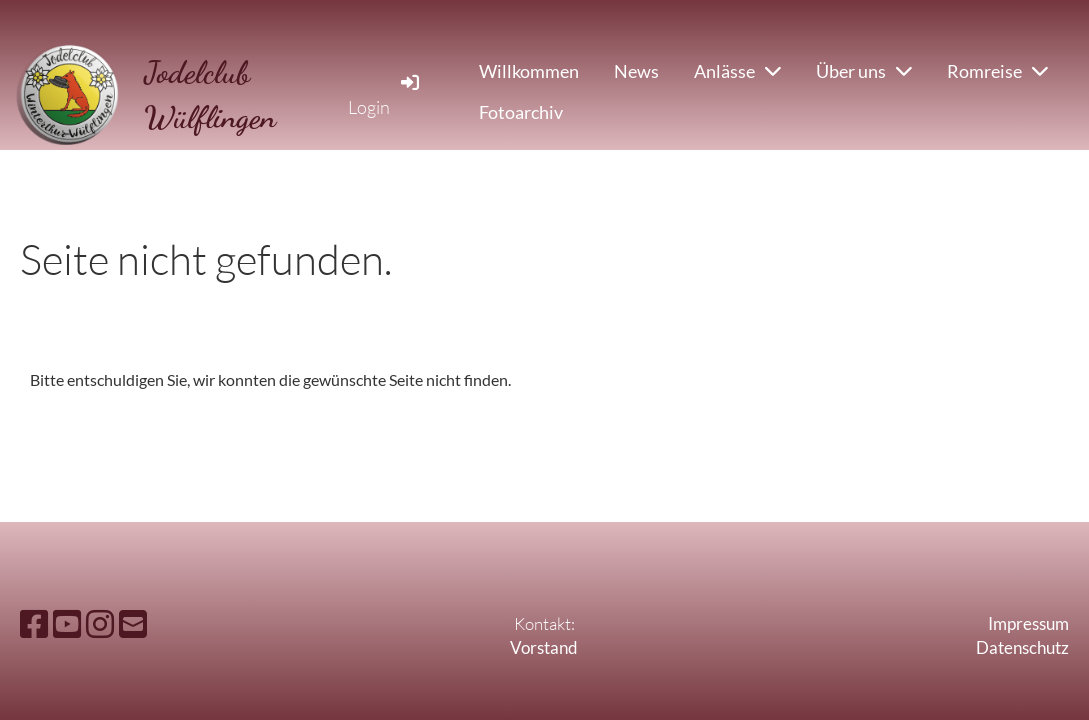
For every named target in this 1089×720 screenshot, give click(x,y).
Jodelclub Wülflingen (210, 94)
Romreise (997, 71)
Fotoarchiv (521, 112)
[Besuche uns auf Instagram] (100, 623)
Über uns (864, 71)
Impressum (1028, 623)
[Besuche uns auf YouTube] (67, 623)
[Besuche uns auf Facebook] (34, 623)
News (636, 71)
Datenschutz (1022, 647)
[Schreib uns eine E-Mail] (133, 623)
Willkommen (529, 71)
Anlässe (737, 71)
